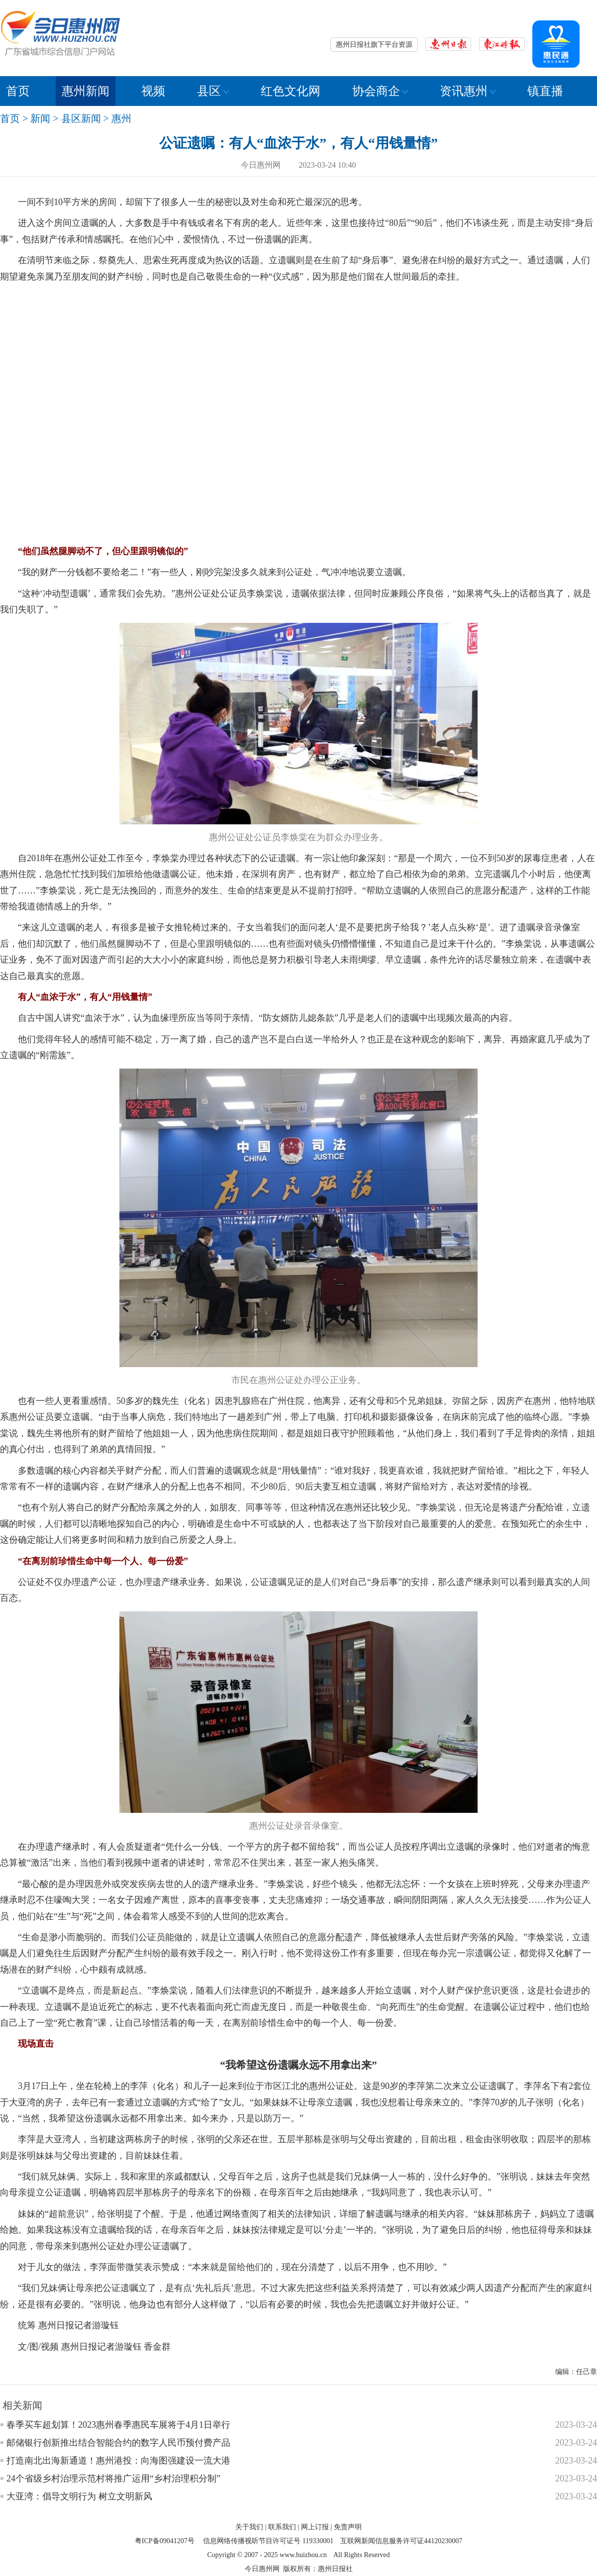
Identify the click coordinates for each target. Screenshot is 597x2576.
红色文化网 (290, 91)
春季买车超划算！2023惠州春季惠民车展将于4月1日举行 (118, 2425)
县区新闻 (81, 118)
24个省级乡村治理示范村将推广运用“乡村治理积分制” (113, 2478)
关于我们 (249, 2527)
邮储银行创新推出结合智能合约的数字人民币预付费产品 (118, 2443)
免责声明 (348, 2527)
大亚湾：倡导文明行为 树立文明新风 (79, 2496)
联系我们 (282, 2527)
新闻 (40, 118)
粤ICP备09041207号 (165, 2541)
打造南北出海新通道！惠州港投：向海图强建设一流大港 (118, 2461)
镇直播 (545, 91)
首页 (18, 91)
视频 (153, 91)
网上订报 (315, 2527)
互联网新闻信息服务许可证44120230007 (401, 2541)
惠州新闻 (85, 91)
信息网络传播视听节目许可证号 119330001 (268, 2541)
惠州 (121, 118)
